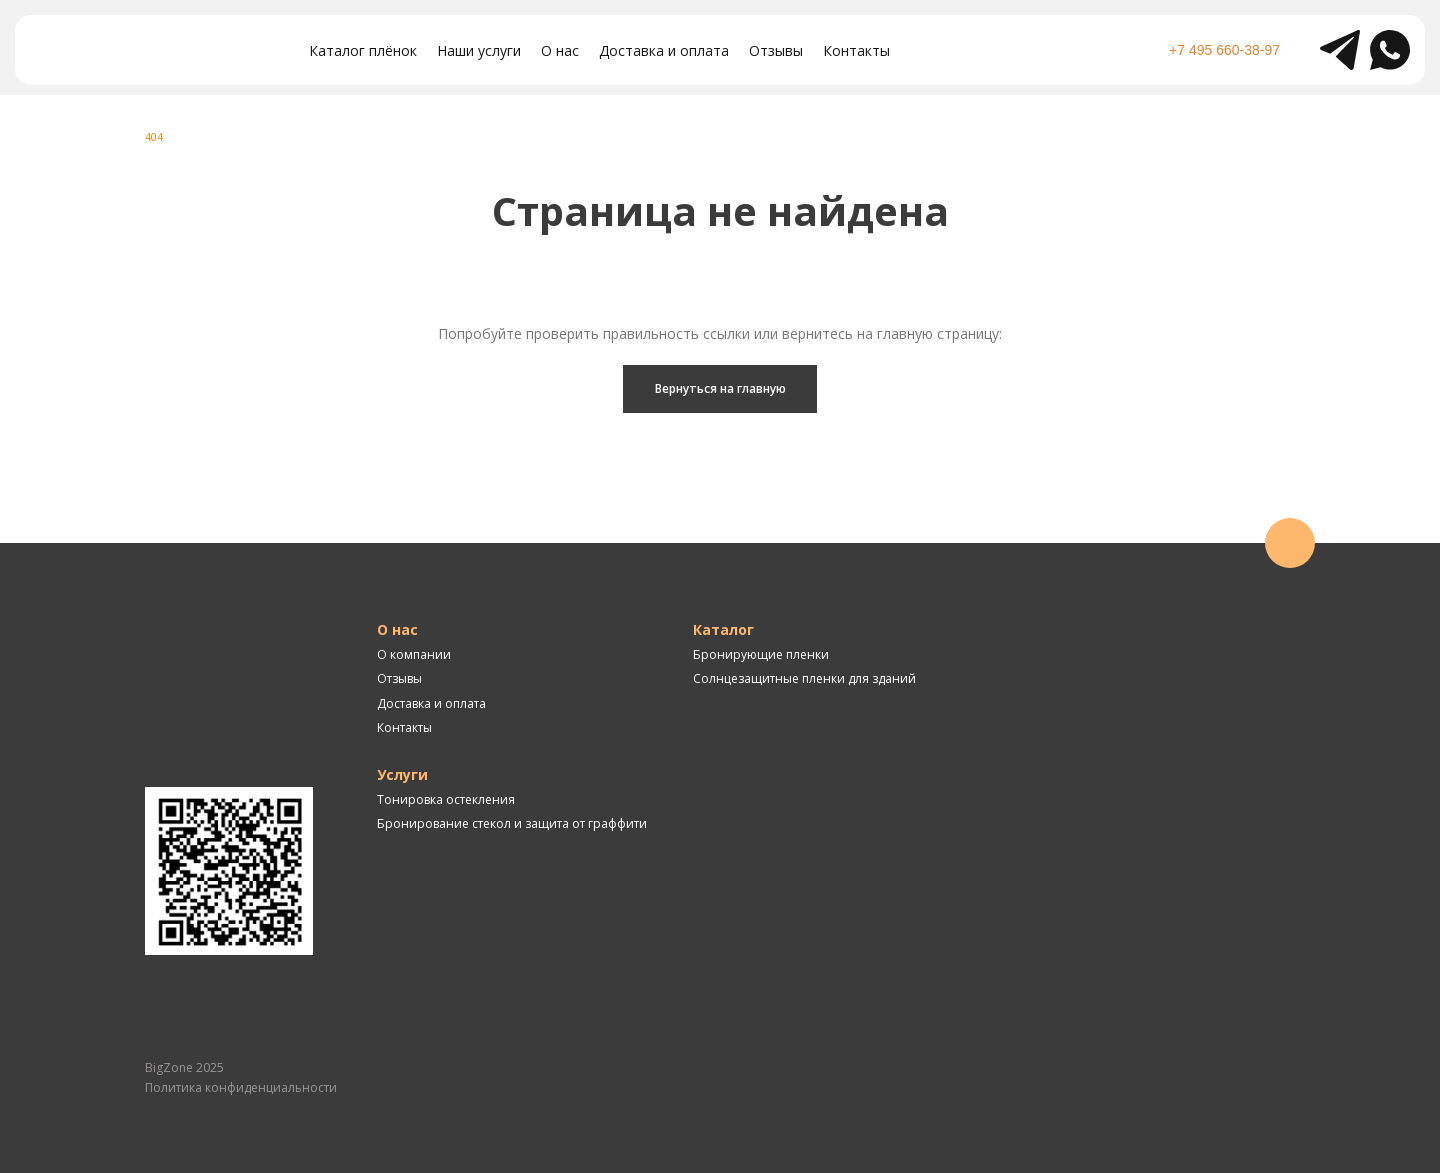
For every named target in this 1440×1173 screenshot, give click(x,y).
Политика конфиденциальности (241, 1087)
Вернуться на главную (720, 388)
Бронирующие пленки (761, 654)
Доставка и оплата (664, 50)
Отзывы (776, 50)
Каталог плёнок (363, 50)
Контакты (856, 50)
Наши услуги (479, 50)
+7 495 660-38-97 (1224, 50)
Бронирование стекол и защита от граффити (512, 823)
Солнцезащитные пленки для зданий (804, 678)
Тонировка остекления (446, 799)
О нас (560, 50)
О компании (414, 654)
